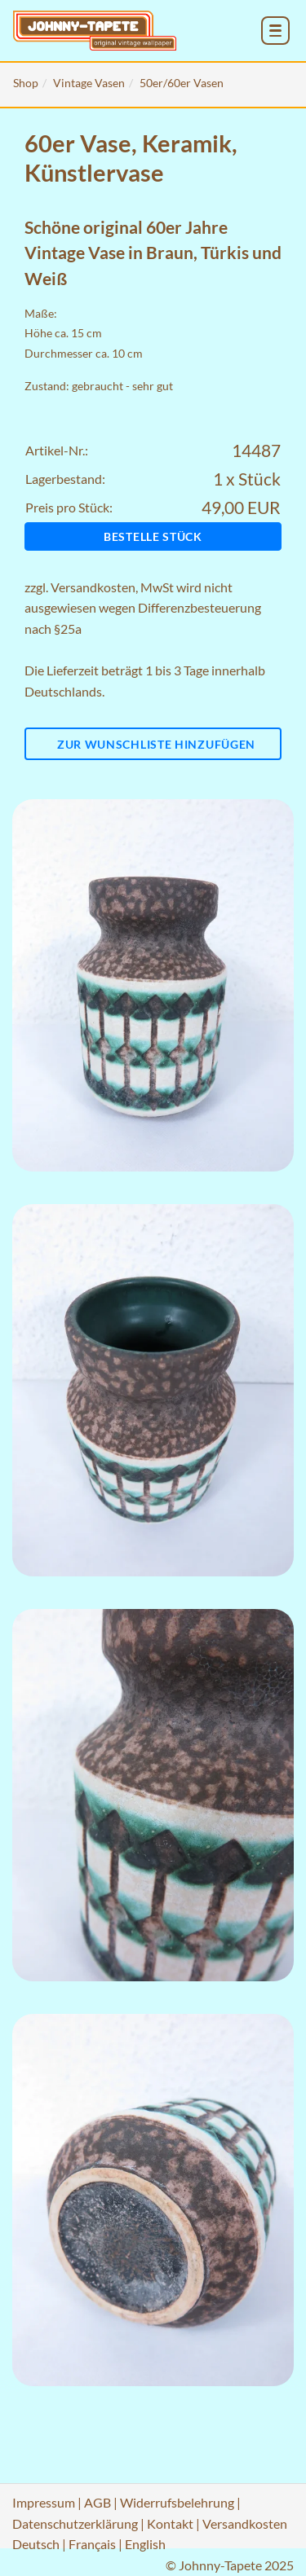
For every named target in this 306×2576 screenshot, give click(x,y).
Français (92, 2544)
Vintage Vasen (89, 83)
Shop (25, 83)
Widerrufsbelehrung (177, 2502)
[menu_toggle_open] (275, 30)
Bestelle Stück (153, 536)
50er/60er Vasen (182, 83)
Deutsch (36, 2544)
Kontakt (170, 2523)
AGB (97, 2502)
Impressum (43, 2502)
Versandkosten (93, 587)
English (145, 2544)
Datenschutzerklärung (75, 2523)
